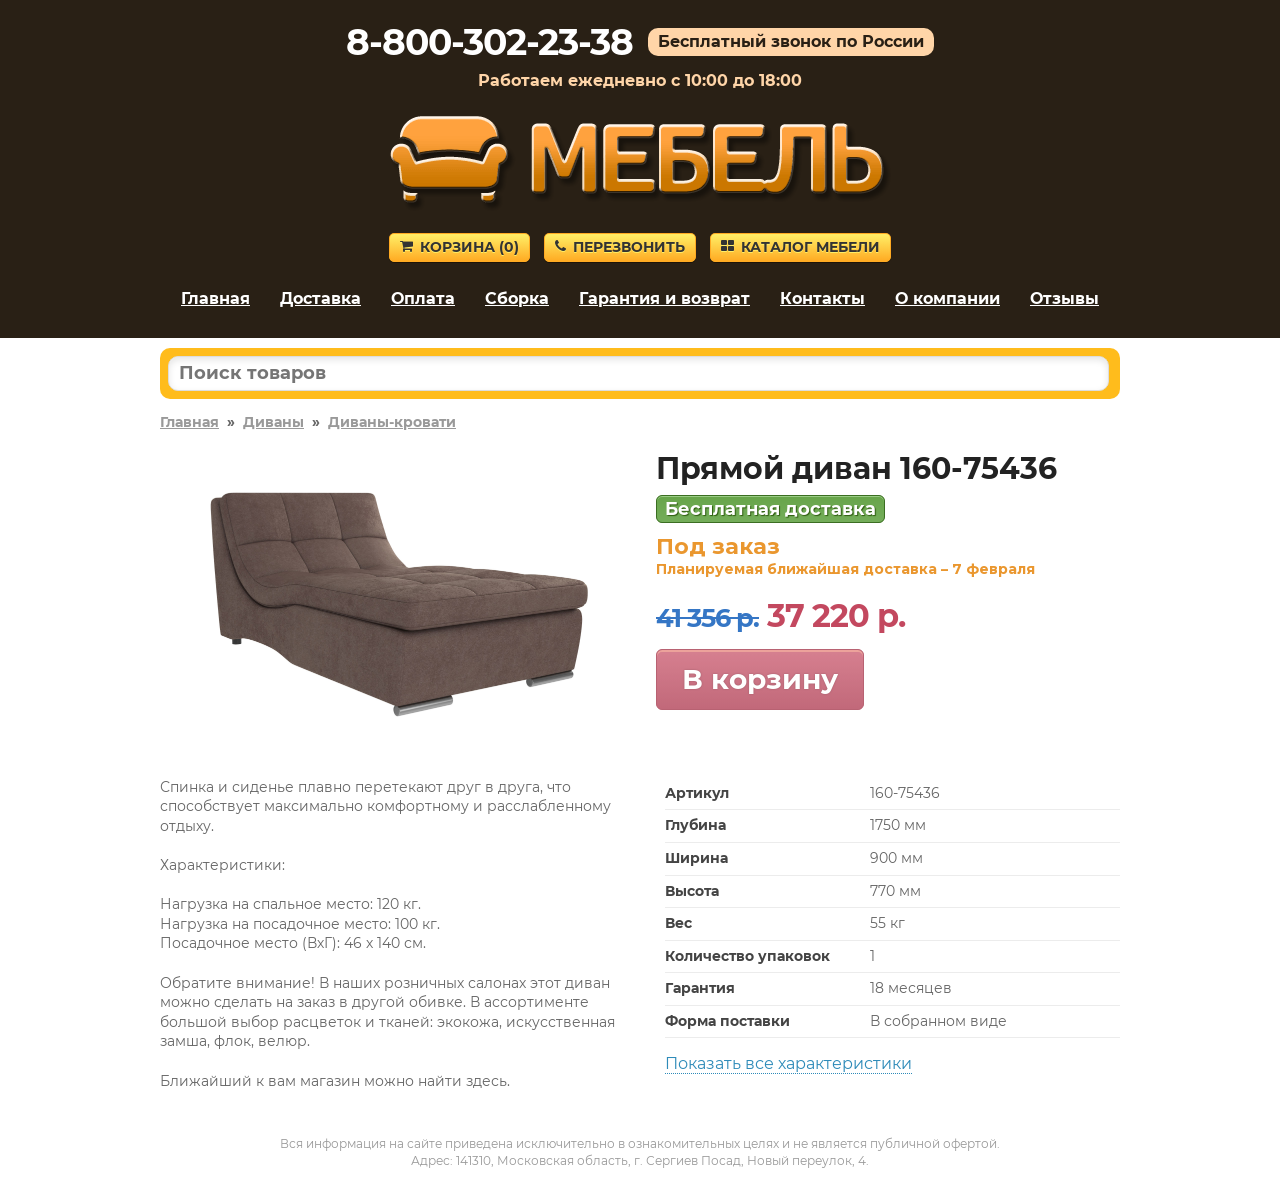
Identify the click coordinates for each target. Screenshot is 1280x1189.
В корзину (760, 679)
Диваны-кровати (392, 422)
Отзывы (1064, 298)
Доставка (320, 298)
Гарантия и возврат (664, 298)
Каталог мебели (800, 247)
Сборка (517, 298)
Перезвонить (620, 247)
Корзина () (459, 247)
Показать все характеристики (788, 1063)
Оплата (423, 298)
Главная (215, 298)
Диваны (273, 422)
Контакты (822, 298)
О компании (947, 298)
